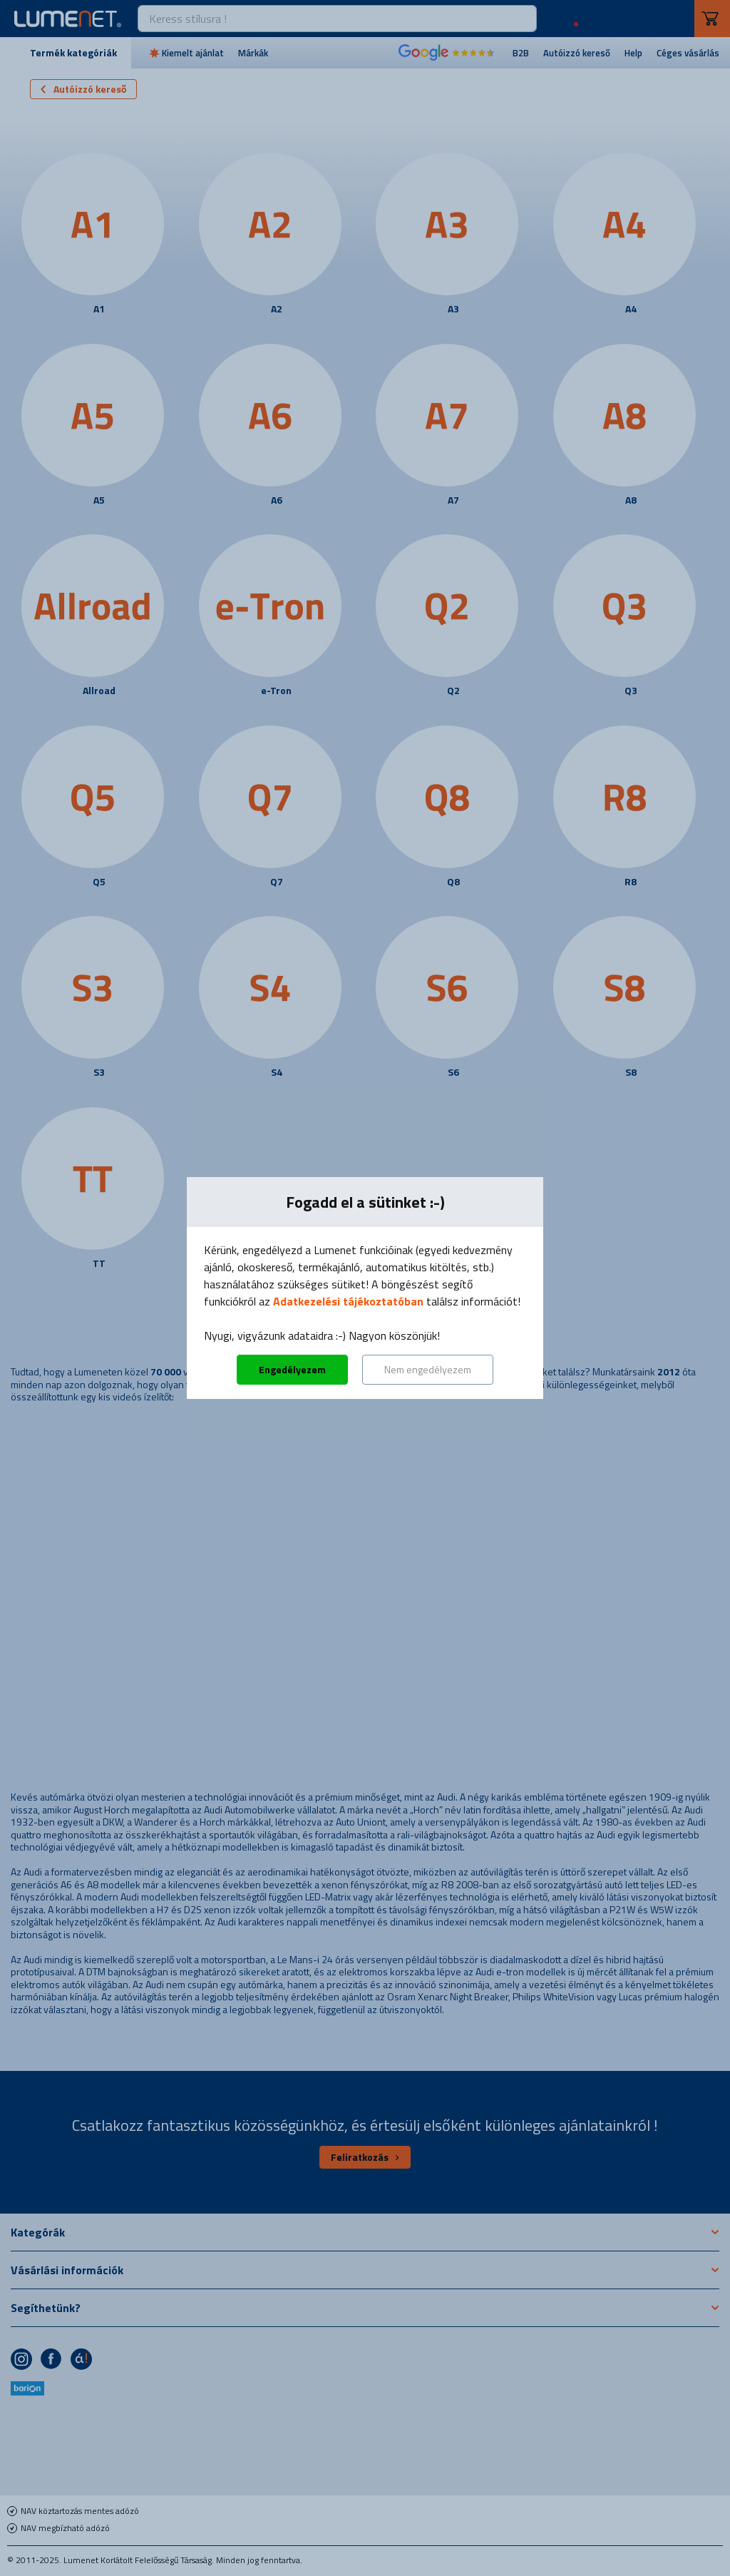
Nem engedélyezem (427, 1369)
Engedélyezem (292, 1369)
